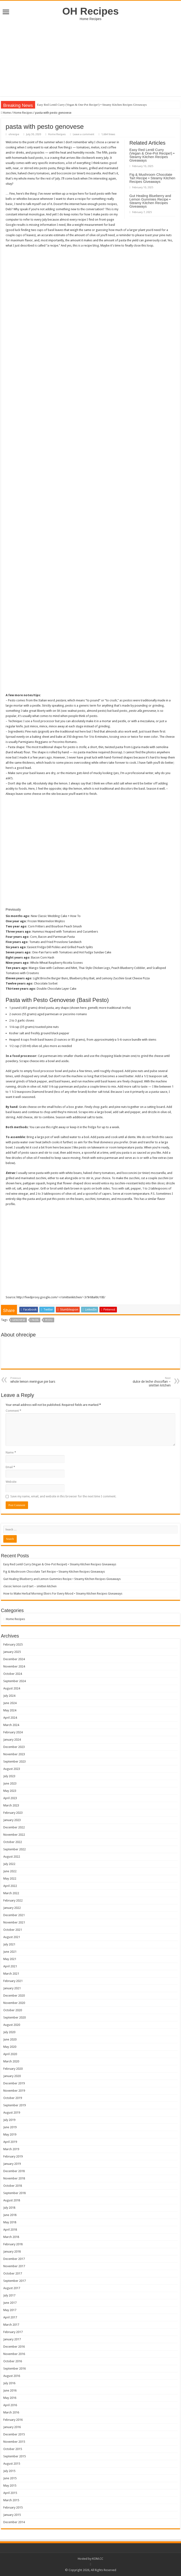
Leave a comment (83, 134)
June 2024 (9, 1703)
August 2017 (11, 2288)
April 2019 (10, 2142)
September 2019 (14, 2105)
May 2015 (9, 2485)
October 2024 (12, 1673)
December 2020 (14, 1995)
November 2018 (14, 2178)
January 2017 (12, 2339)
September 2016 (14, 2368)
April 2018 (10, 2229)
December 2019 (14, 2083)
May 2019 (9, 2134)
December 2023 (14, 1747)
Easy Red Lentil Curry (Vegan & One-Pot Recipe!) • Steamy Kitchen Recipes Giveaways (92, 104)
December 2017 (14, 2259)
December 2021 (14, 1915)
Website (11, 1481)
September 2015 (14, 2456)
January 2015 (12, 2515)
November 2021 (14, 1922)
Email (10, 1467)
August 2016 (11, 2376)
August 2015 (11, 2463)
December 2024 (14, 1659)
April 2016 (10, 2405)
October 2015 (12, 2449)
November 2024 (14, 1666)
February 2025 (13, 1644)
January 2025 (12, 1652)
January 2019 (12, 2164)
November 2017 (14, 2266)
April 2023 (10, 1798)
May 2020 (9, 2046)
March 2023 (11, 1805)
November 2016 (14, 2354)
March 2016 (11, 2412)
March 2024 (11, 1725)
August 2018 (11, 2200)
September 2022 (14, 1849)
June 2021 (9, 1951)
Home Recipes (23, 112)
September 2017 (14, 2281)
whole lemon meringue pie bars (34, 1380)
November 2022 (14, 1834)
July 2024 (9, 1695)
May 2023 (9, 1791)
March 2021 (11, 1973)
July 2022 (9, 1864)
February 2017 (13, 2332)
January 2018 (12, 2251)
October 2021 (12, 1929)
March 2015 (11, 2500)
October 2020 (12, 2010)
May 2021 (9, 1959)
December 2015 (14, 2434)
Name (11, 1452)
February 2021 (13, 1981)
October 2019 (12, 2098)
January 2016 (12, 2427)
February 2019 (13, 2156)
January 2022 (12, 1908)
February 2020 (13, 2068)
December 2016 (14, 2346)
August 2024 (11, 1688)
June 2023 (9, 1783)
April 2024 (10, 1717)
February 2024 (13, 1732)
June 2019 (9, 2127)
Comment (13, 1410)
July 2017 (9, 2295)
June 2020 (9, 2039)
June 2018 (9, 2215)
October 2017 (12, 2273)
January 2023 (12, 1820)
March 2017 (11, 2324)
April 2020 (10, 2054)
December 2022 (14, 1827)
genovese (18, 1320)
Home (6, 112)
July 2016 (9, 2383)
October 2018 (12, 2185)
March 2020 (11, 2061)
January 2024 (12, 1739)
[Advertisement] (90, 56)
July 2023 (9, 1776)
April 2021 (10, 1966)
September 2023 (14, 1761)
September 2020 (14, 2017)
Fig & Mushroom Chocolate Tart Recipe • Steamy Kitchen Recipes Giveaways (152, 178)
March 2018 (11, 2237)
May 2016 (9, 2398)
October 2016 (12, 2361)
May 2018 (9, 2222)
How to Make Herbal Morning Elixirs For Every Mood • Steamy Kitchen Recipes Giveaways (62, 1593)
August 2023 (11, 1769)
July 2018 (9, 2207)
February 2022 (13, 1900)
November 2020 (14, 2003)
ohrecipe (13, 134)
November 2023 (14, 1754)
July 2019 (9, 2120)
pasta (35, 1320)
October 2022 (12, 1842)
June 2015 (9, 2478)
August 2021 (11, 1937)
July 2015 (9, 2471)
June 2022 (9, 1871)
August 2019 (11, 2112)
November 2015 (14, 2441)
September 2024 (14, 1681)
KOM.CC (97, 2558)
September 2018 (14, 2193)
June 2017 (9, 2302)
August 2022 (11, 1856)
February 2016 (13, 2419)
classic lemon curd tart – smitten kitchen (30, 1586)
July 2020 (9, 2032)
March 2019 (11, 2149)
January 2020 (12, 2076)
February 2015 (13, 2507)
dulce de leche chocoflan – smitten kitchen (146, 1382)
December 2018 (14, 2171)
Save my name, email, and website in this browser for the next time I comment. (63, 1496)
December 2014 (14, 2522)
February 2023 (13, 1812)
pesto (49, 1320)
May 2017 (9, 2310)
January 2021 (12, 1988)
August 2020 (11, 2025)
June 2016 (9, 2390)
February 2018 (13, 2244)
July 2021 (9, 1944)
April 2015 (10, 2493)
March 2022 (11, 1893)
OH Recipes (90, 11)
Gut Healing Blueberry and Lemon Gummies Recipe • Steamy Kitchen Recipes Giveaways (150, 201)
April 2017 (10, 2317)
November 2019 (14, 2090)
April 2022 (10, 1886)
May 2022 (9, 1878)
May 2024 (9, 1710)
